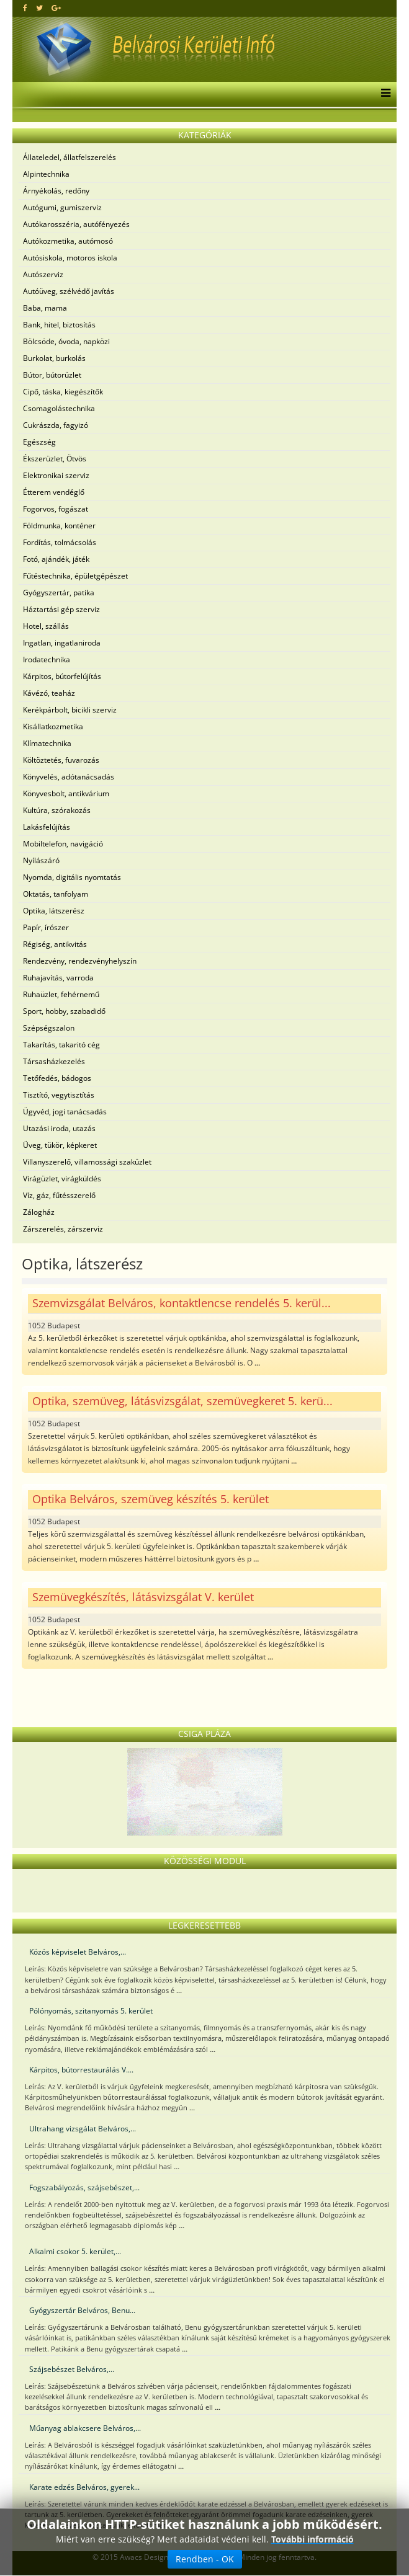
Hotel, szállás (46, 626)
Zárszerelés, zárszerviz (63, 1229)
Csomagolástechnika (59, 408)
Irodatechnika (46, 659)
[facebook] (25, 7)
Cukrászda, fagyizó (55, 425)
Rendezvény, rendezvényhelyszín (80, 961)
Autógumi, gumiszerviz (62, 207)
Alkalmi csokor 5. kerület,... (75, 2251)
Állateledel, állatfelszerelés (69, 157)
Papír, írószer (46, 927)
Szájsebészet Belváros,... (71, 2369)
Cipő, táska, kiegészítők (63, 391)
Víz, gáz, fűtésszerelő (59, 1195)
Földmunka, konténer (59, 525)
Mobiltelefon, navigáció (63, 843)
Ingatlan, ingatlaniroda (62, 642)
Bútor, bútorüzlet (52, 375)
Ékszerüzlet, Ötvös (54, 458)
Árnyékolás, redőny (56, 190)
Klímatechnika (47, 743)
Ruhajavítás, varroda (58, 977)
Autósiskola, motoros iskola (70, 257)
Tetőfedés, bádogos (57, 1078)
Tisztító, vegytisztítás (58, 1095)
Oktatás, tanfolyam (55, 894)
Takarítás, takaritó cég (61, 1044)
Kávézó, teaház (49, 693)
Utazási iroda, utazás (59, 1128)
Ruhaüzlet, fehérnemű (61, 994)
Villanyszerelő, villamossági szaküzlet (87, 1162)
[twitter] (39, 7)
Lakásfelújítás (46, 827)
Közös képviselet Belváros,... (77, 1952)
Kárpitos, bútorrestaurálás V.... (81, 2069)
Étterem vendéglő (53, 492)
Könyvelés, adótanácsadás (68, 776)
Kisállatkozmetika (53, 726)
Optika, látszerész (53, 910)
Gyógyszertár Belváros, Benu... (82, 2310)
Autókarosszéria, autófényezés (76, 224)
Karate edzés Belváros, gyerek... (84, 2487)
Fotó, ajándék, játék (56, 559)
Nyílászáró (41, 860)
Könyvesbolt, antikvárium (66, 793)
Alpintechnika (46, 174)
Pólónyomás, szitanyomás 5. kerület (91, 2010)
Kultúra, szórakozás (57, 810)
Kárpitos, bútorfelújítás (62, 676)
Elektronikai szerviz (56, 475)
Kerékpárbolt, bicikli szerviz (70, 709)
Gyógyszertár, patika (58, 592)
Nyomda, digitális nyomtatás (72, 877)
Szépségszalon (48, 1028)
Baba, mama (45, 308)
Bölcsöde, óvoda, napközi (66, 341)
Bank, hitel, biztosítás (59, 324)
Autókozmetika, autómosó (68, 241)
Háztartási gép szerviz (61, 609)
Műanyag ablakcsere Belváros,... (85, 2428)
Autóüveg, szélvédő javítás (68, 291)
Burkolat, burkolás (54, 358)
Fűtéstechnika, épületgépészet (75, 576)
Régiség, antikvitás (55, 944)
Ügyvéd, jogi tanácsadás (65, 1111)
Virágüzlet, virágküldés (62, 1178)
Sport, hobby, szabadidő (64, 1011)
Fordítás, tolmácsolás (59, 542)
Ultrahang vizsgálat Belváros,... (82, 2128)
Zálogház (39, 1212)
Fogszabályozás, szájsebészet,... (84, 2187)
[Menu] (382, 94)
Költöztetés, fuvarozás (61, 760)
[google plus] (56, 7)
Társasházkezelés (54, 1061)
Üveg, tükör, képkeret (60, 1145)
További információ (312, 2539)
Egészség (39, 442)
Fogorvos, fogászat (55, 509)
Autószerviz (43, 274)
